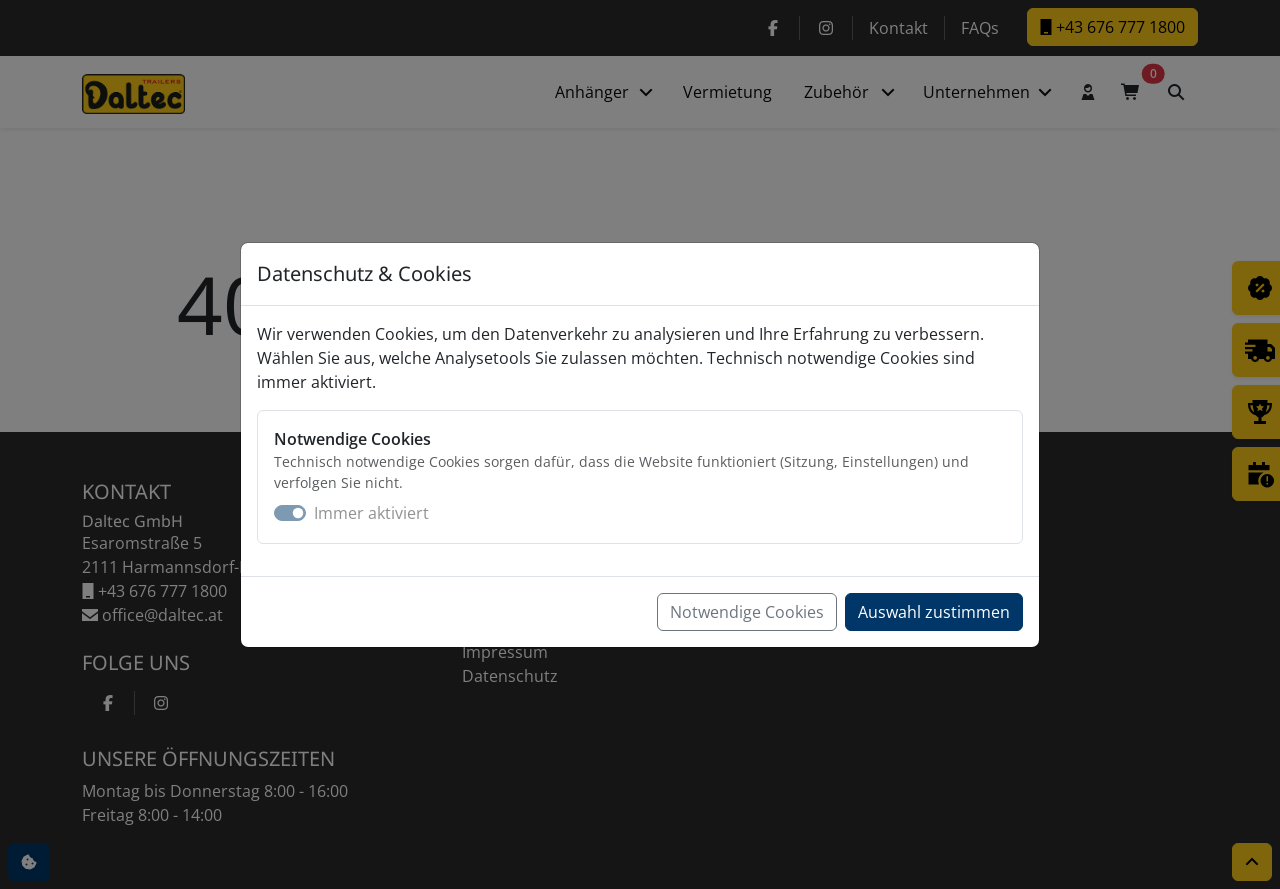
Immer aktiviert (371, 513)
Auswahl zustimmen (934, 612)
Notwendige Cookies (747, 612)
